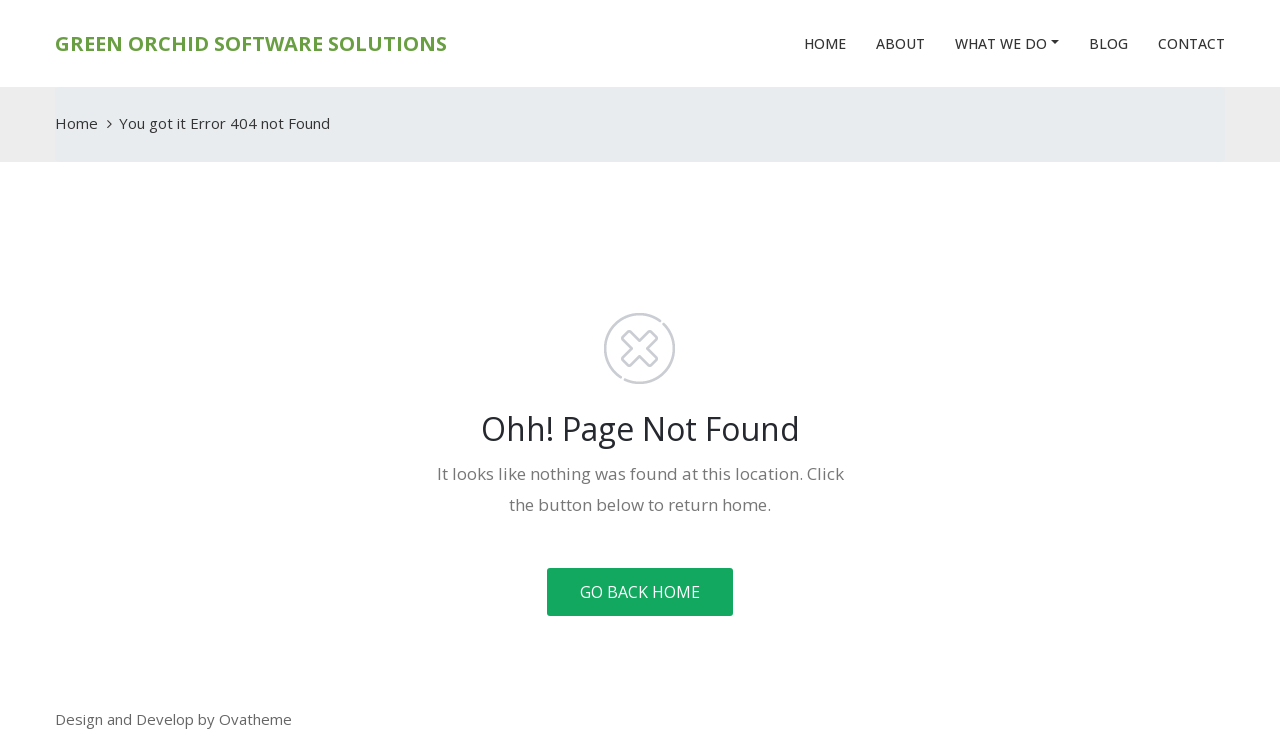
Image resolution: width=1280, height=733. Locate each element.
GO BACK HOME (640, 592)
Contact (1191, 43)
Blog (1108, 43)
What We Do (1001, 43)
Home (825, 43)
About (900, 43)
